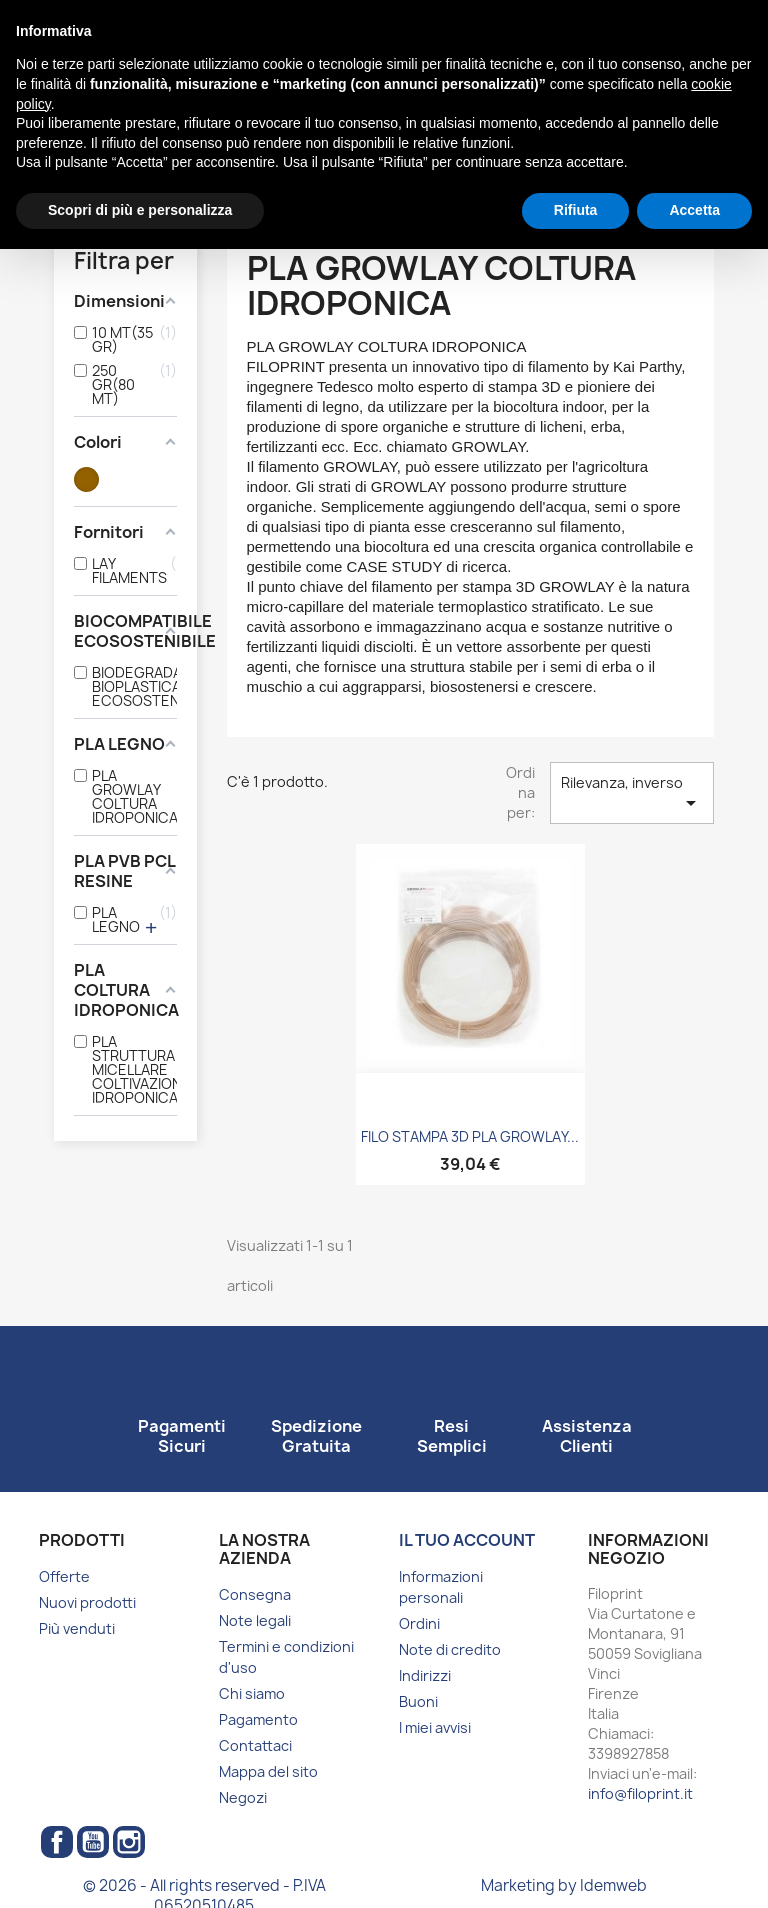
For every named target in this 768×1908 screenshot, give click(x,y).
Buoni (418, 1701)
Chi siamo (252, 1693)
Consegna (255, 1594)
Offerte (64, 1576)
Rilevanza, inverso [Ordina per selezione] (632, 794)
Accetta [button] (694, 210)
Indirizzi (425, 1675)
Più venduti (77, 1628)
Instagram (129, 1842)
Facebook (57, 1842)
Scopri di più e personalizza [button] (140, 210)
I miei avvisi (435, 1727)
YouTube (93, 1842)
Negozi (243, 1797)
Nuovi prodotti (87, 1602)
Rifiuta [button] (576, 210)
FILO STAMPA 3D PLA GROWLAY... (470, 1136)
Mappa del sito (268, 1771)
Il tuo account (467, 1540)
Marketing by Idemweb (564, 1885)
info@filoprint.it (640, 1793)
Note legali (255, 1620)
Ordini (419, 1623)
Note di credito (450, 1649)
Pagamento (258, 1719)
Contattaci (255, 1745)
